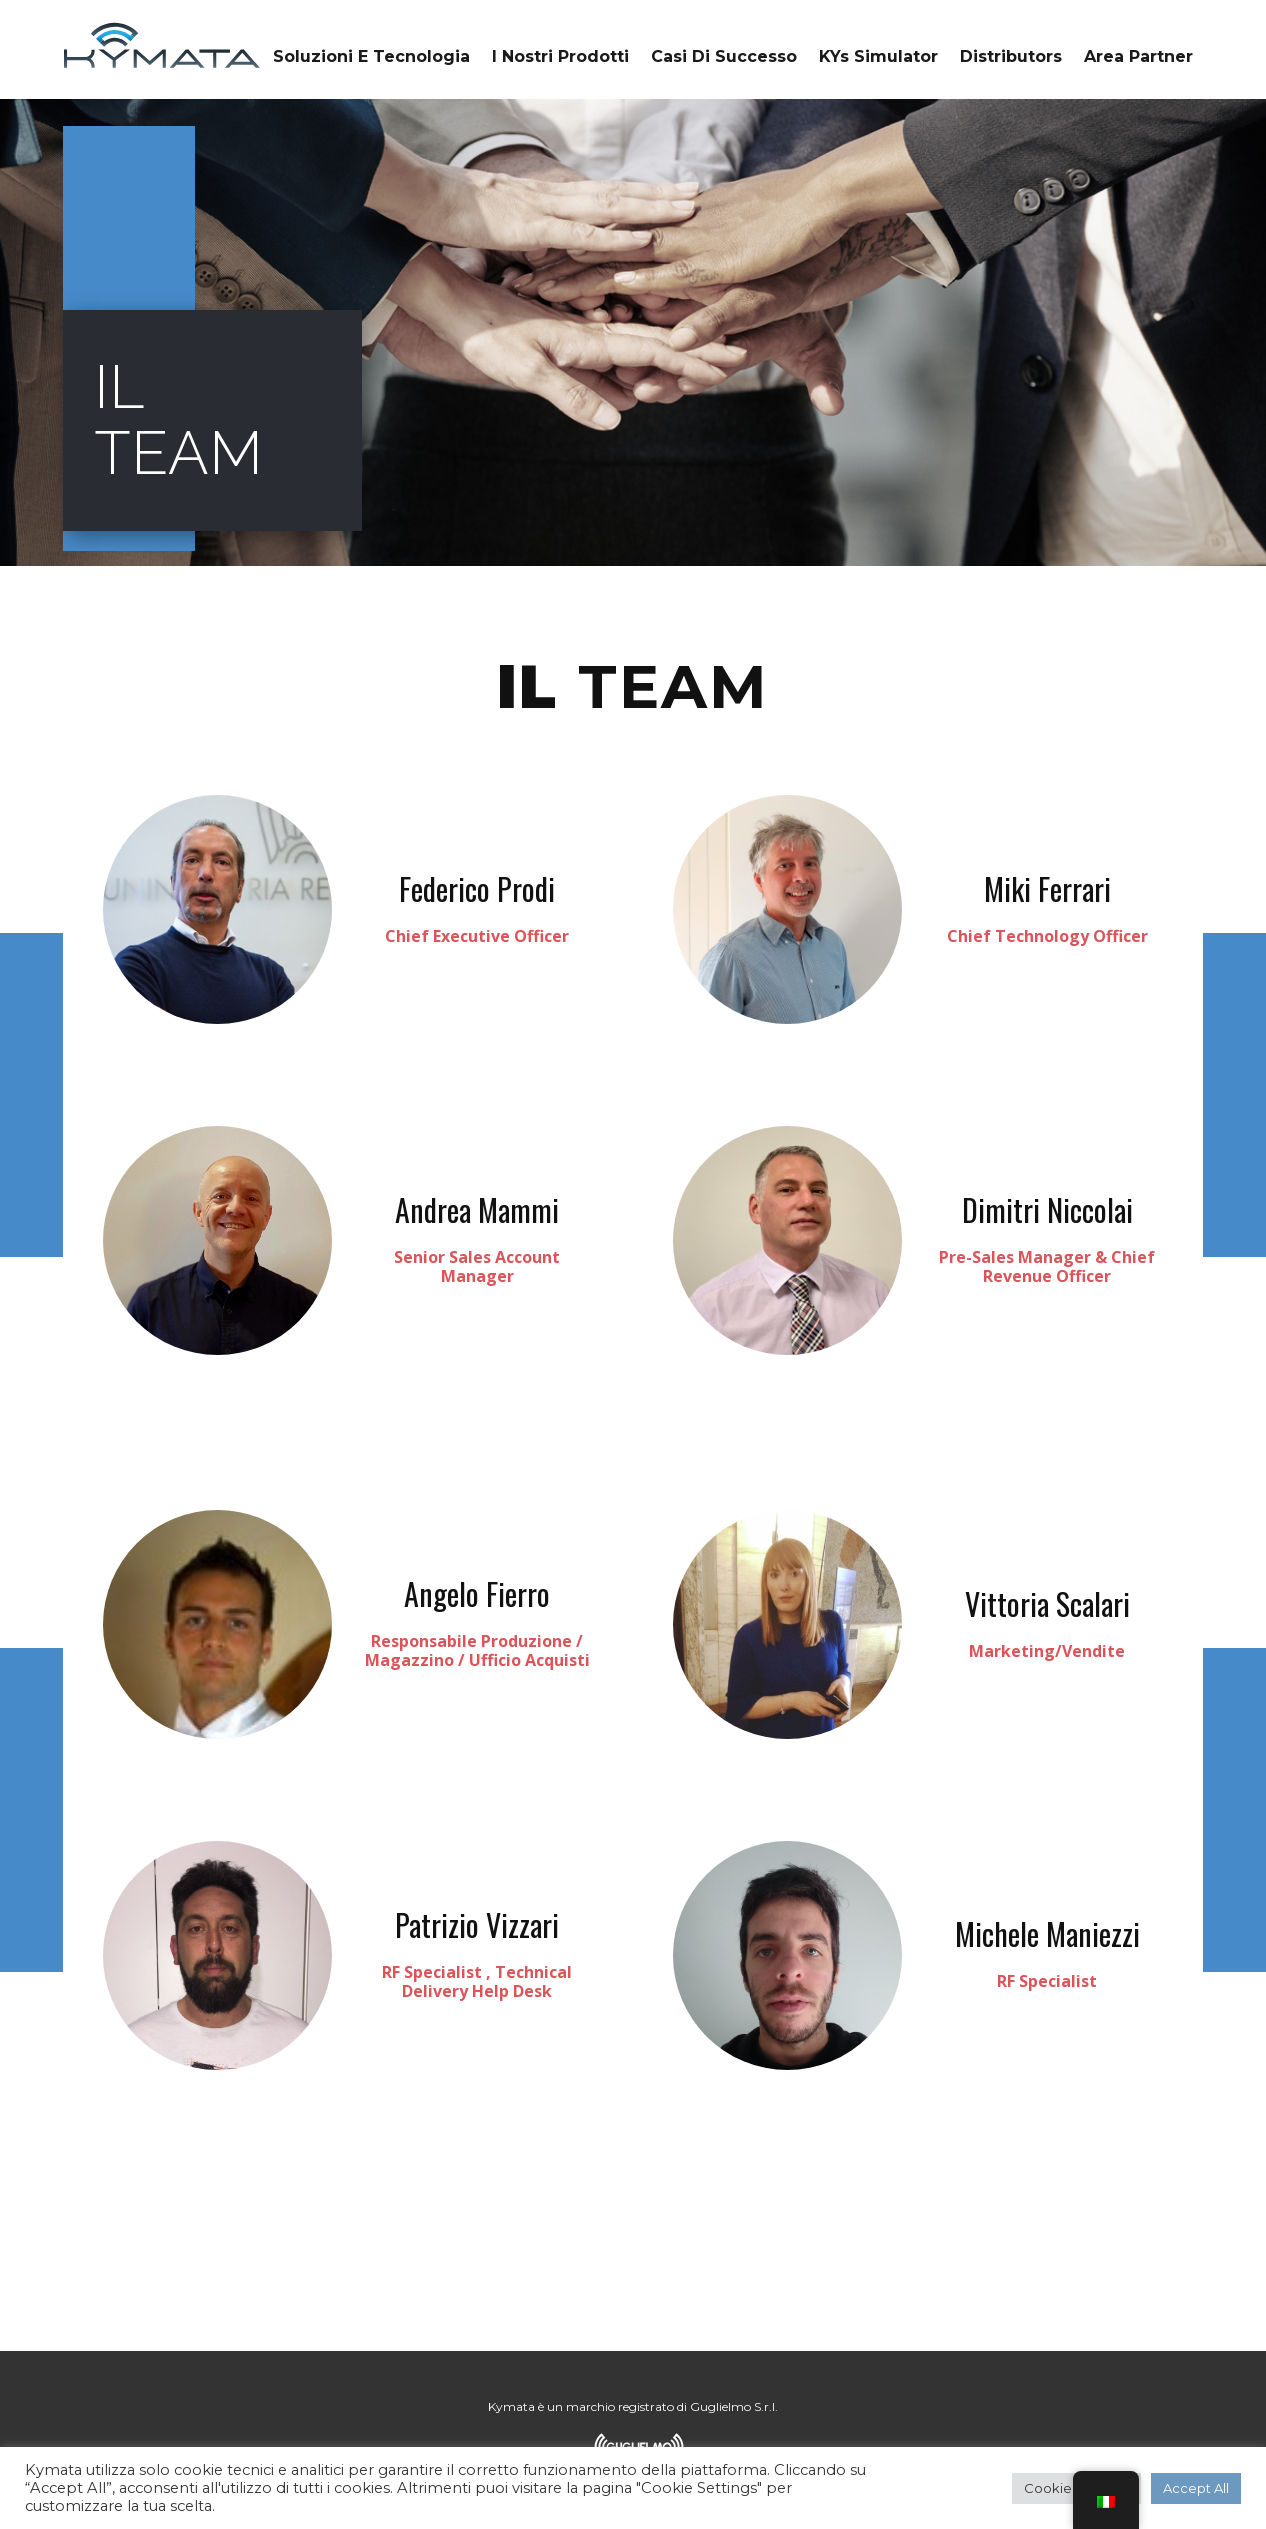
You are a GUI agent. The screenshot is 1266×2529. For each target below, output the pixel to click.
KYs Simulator (878, 56)
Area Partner (1138, 56)
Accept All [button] (1196, 2488)
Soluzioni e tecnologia (371, 56)
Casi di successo (724, 56)
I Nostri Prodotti (560, 56)
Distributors (1011, 56)
